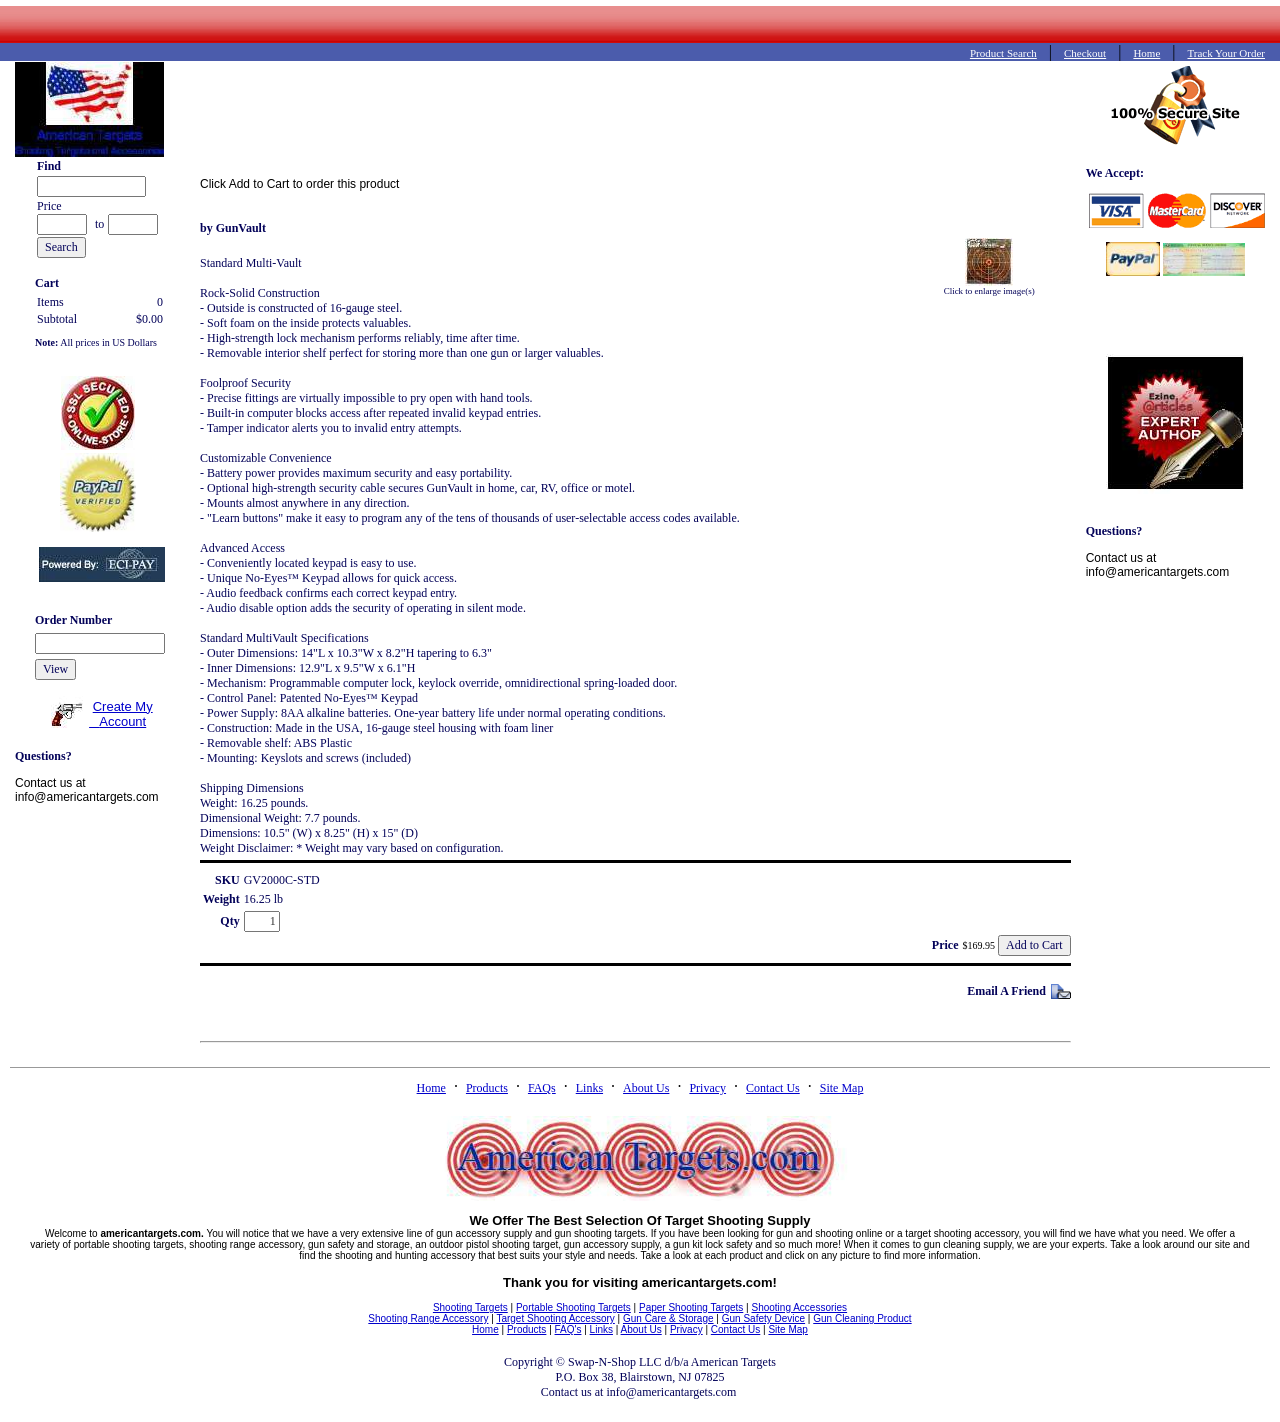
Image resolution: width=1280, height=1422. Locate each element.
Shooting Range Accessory (428, 1318)
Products (487, 1088)
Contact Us (773, 1088)
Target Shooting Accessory (555, 1318)
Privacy (707, 1088)
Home (431, 1088)
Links (589, 1088)
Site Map (842, 1088)
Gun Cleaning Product (862, 1318)
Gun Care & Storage (668, 1318)
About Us (646, 1088)
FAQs (542, 1088)
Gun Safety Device (763, 1318)
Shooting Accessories (799, 1307)
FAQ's (568, 1329)
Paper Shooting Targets (691, 1307)
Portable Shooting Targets (573, 1307)
